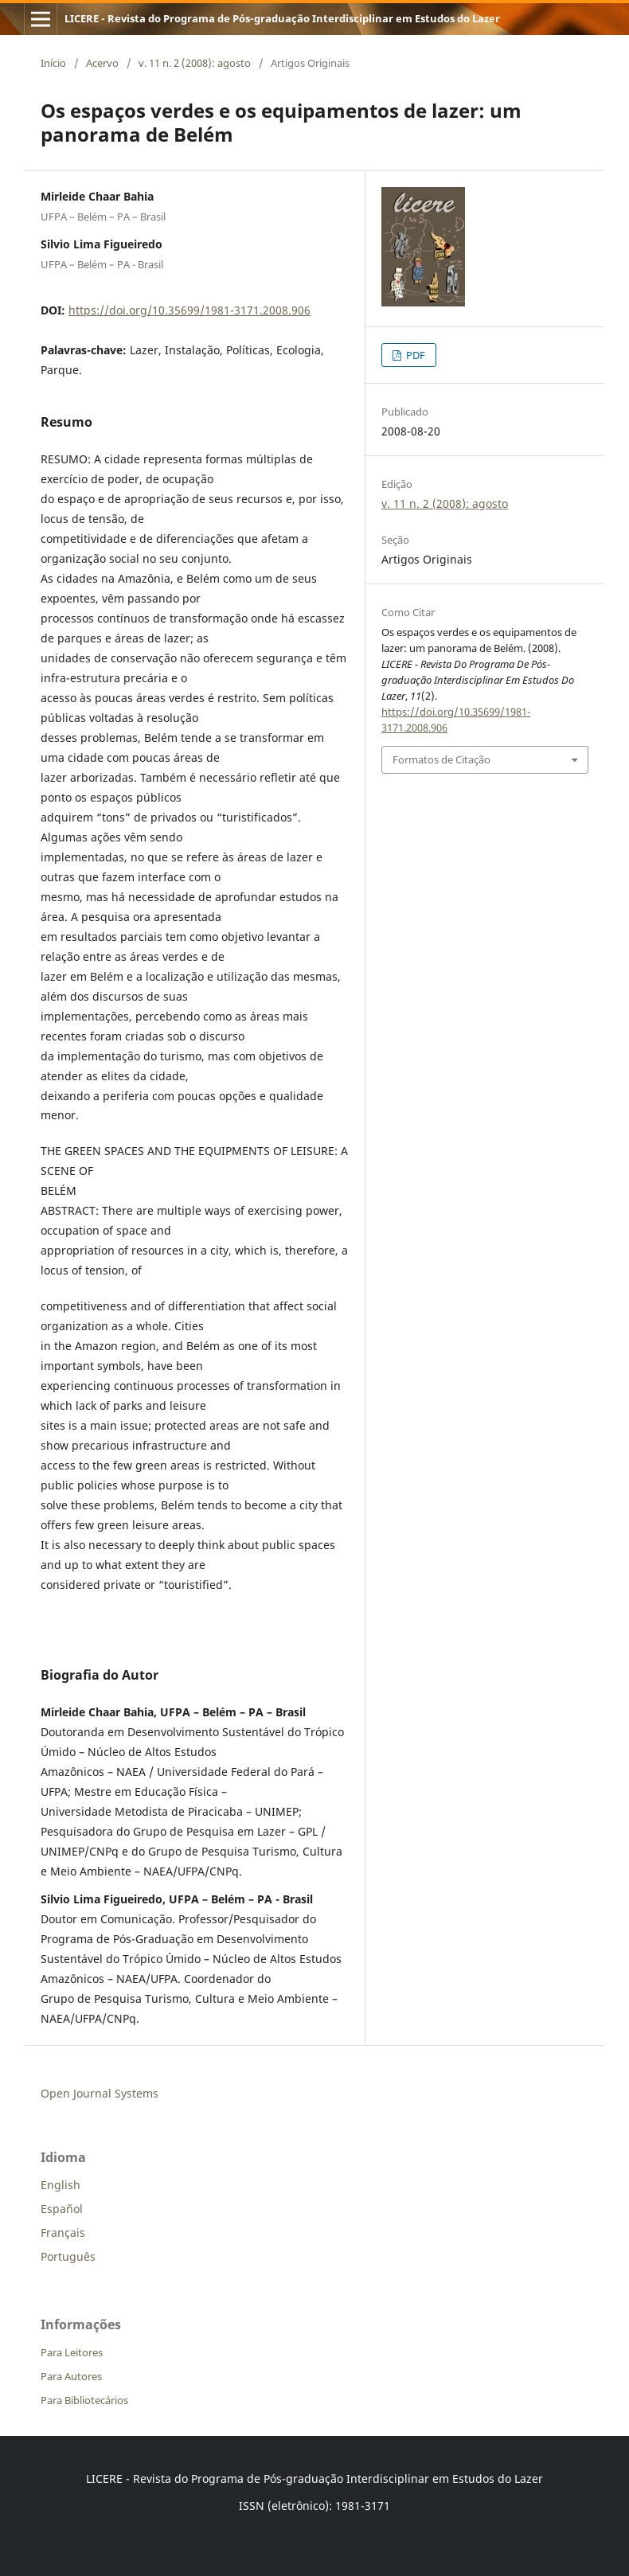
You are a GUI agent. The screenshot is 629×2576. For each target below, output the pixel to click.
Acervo (102, 63)
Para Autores (71, 2376)
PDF (414, 355)
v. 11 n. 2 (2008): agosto (195, 63)
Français (63, 2232)
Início (53, 63)
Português (68, 2256)
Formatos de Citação (441, 759)
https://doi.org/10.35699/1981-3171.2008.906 (189, 310)
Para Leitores (72, 2352)
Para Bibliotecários (84, 2400)
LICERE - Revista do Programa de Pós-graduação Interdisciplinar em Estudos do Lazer (282, 18)
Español (62, 2208)
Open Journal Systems (99, 2093)
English (60, 2184)
